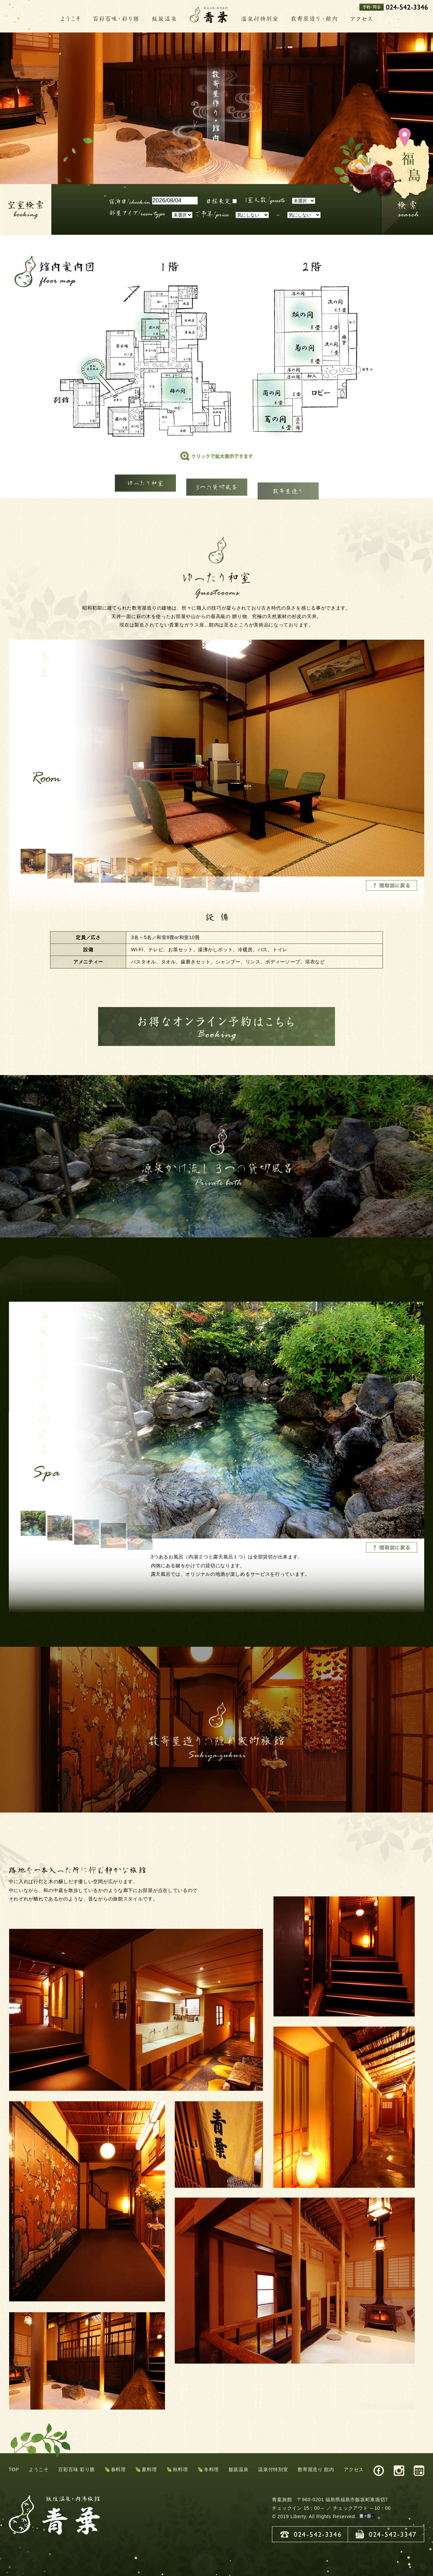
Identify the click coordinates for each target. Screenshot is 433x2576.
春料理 (118, 2469)
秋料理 (180, 2469)
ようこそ (39, 2469)
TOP (14, 2469)
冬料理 (211, 2469)
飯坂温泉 (239, 2469)
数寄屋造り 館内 (316, 2469)
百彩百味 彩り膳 (76, 2469)
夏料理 (149, 2469)
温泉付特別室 (273, 2469)
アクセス (354, 2469)
